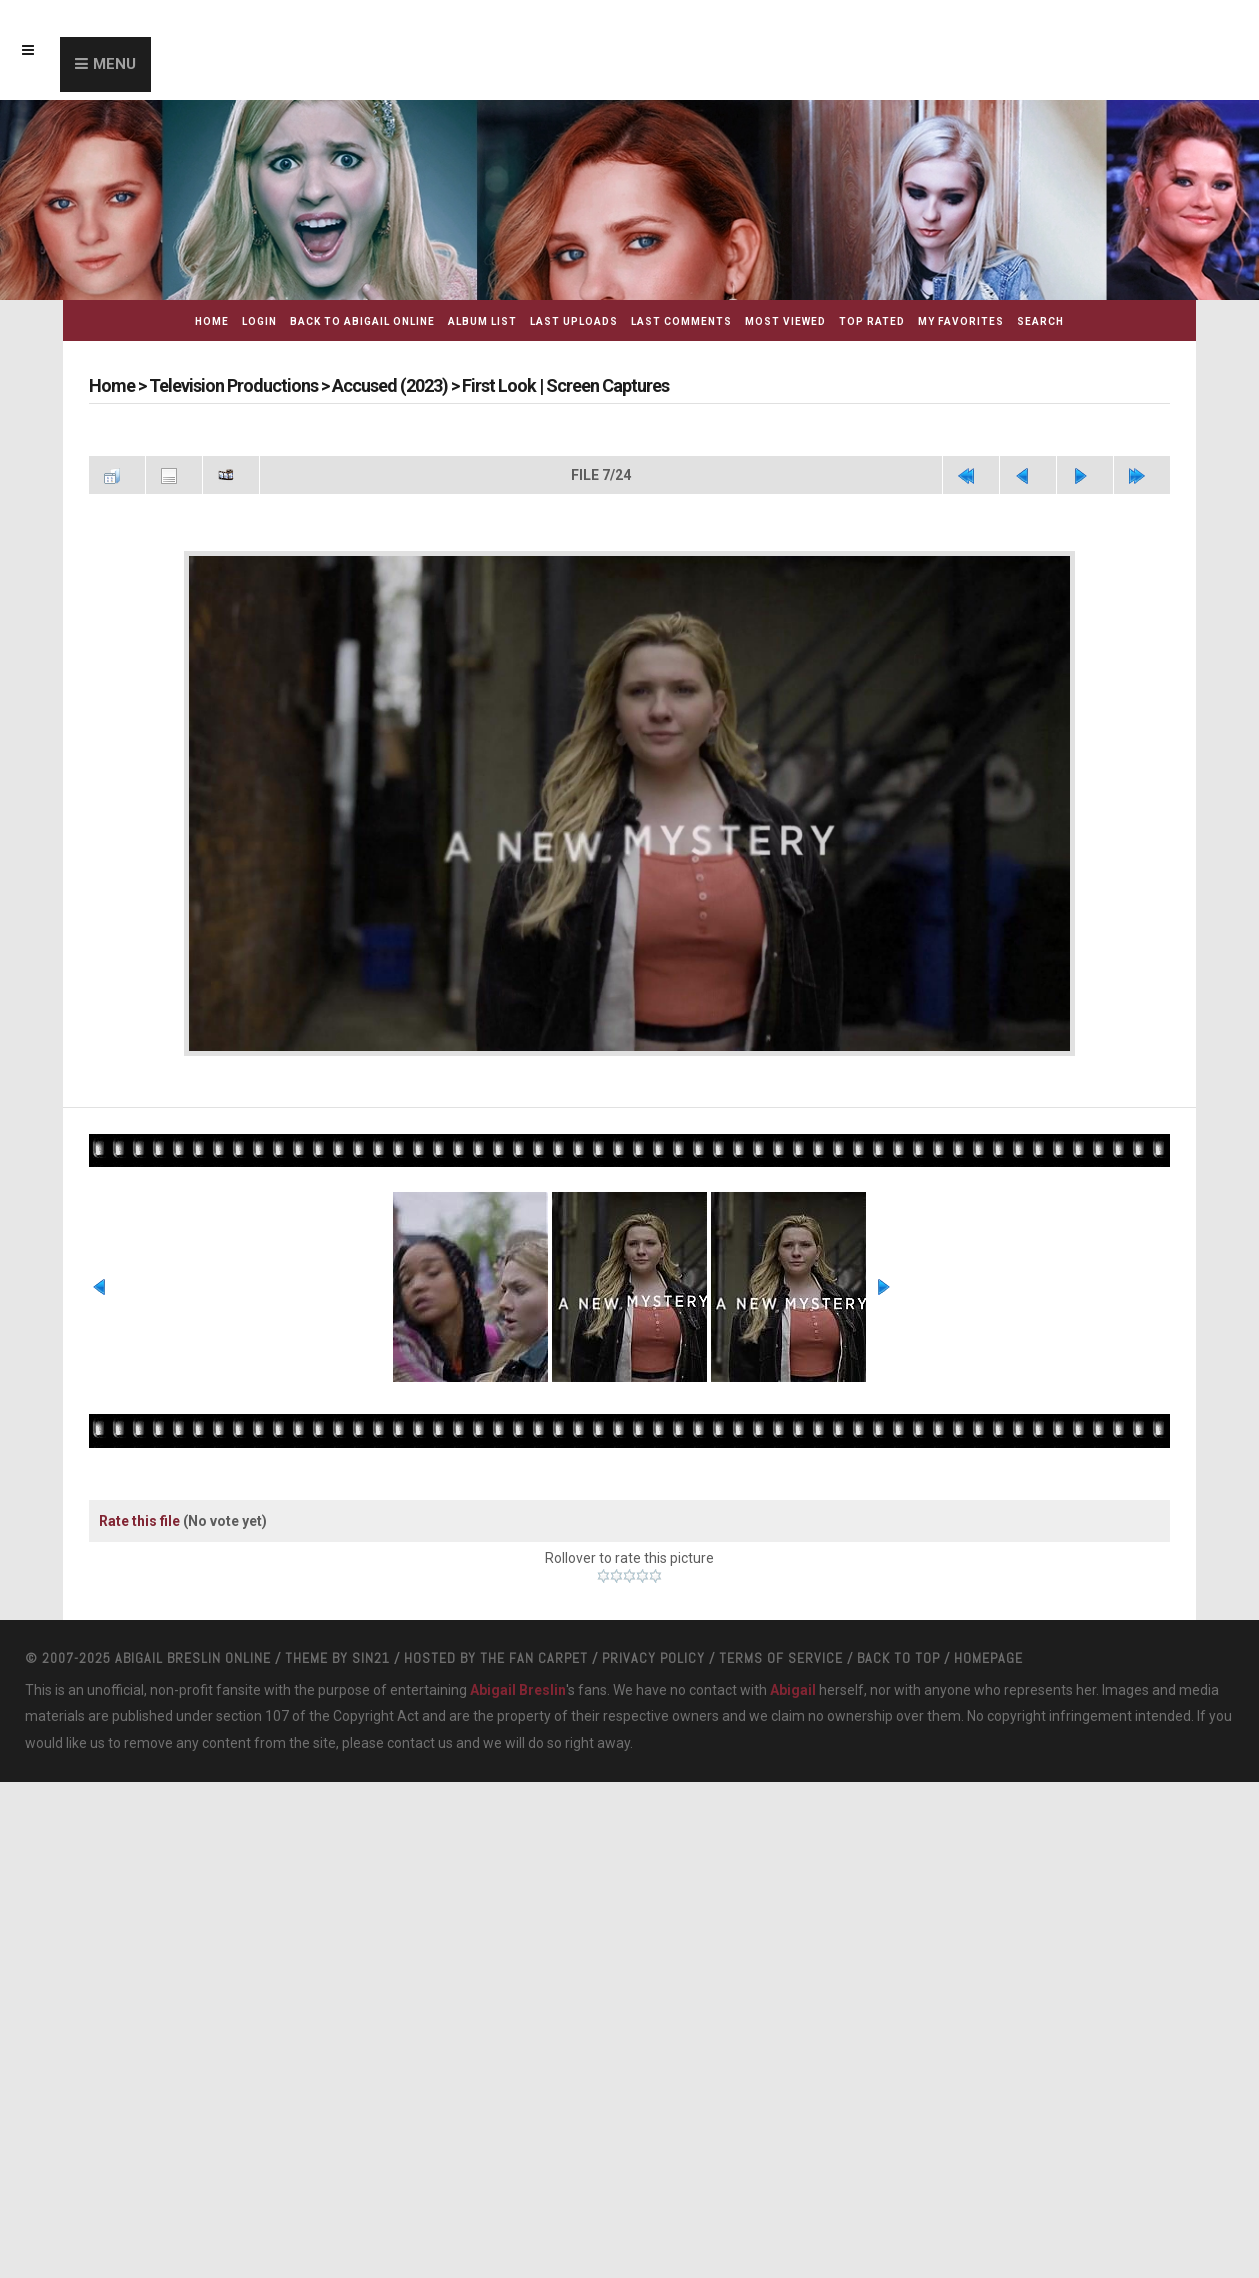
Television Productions (233, 385)
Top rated (872, 321)
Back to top (898, 1658)
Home (212, 321)
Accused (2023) (390, 385)
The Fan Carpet (534, 1658)
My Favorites (961, 321)
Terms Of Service (781, 1658)
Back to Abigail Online (362, 321)
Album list (482, 321)
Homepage (988, 1658)
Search (1040, 321)
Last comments (681, 321)
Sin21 (371, 1658)
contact (411, 1743)
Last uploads (574, 321)
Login (259, 321)
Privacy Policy (653, 1658)
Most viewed (785, 321)
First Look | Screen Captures (565, 385)
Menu (114, 64)
